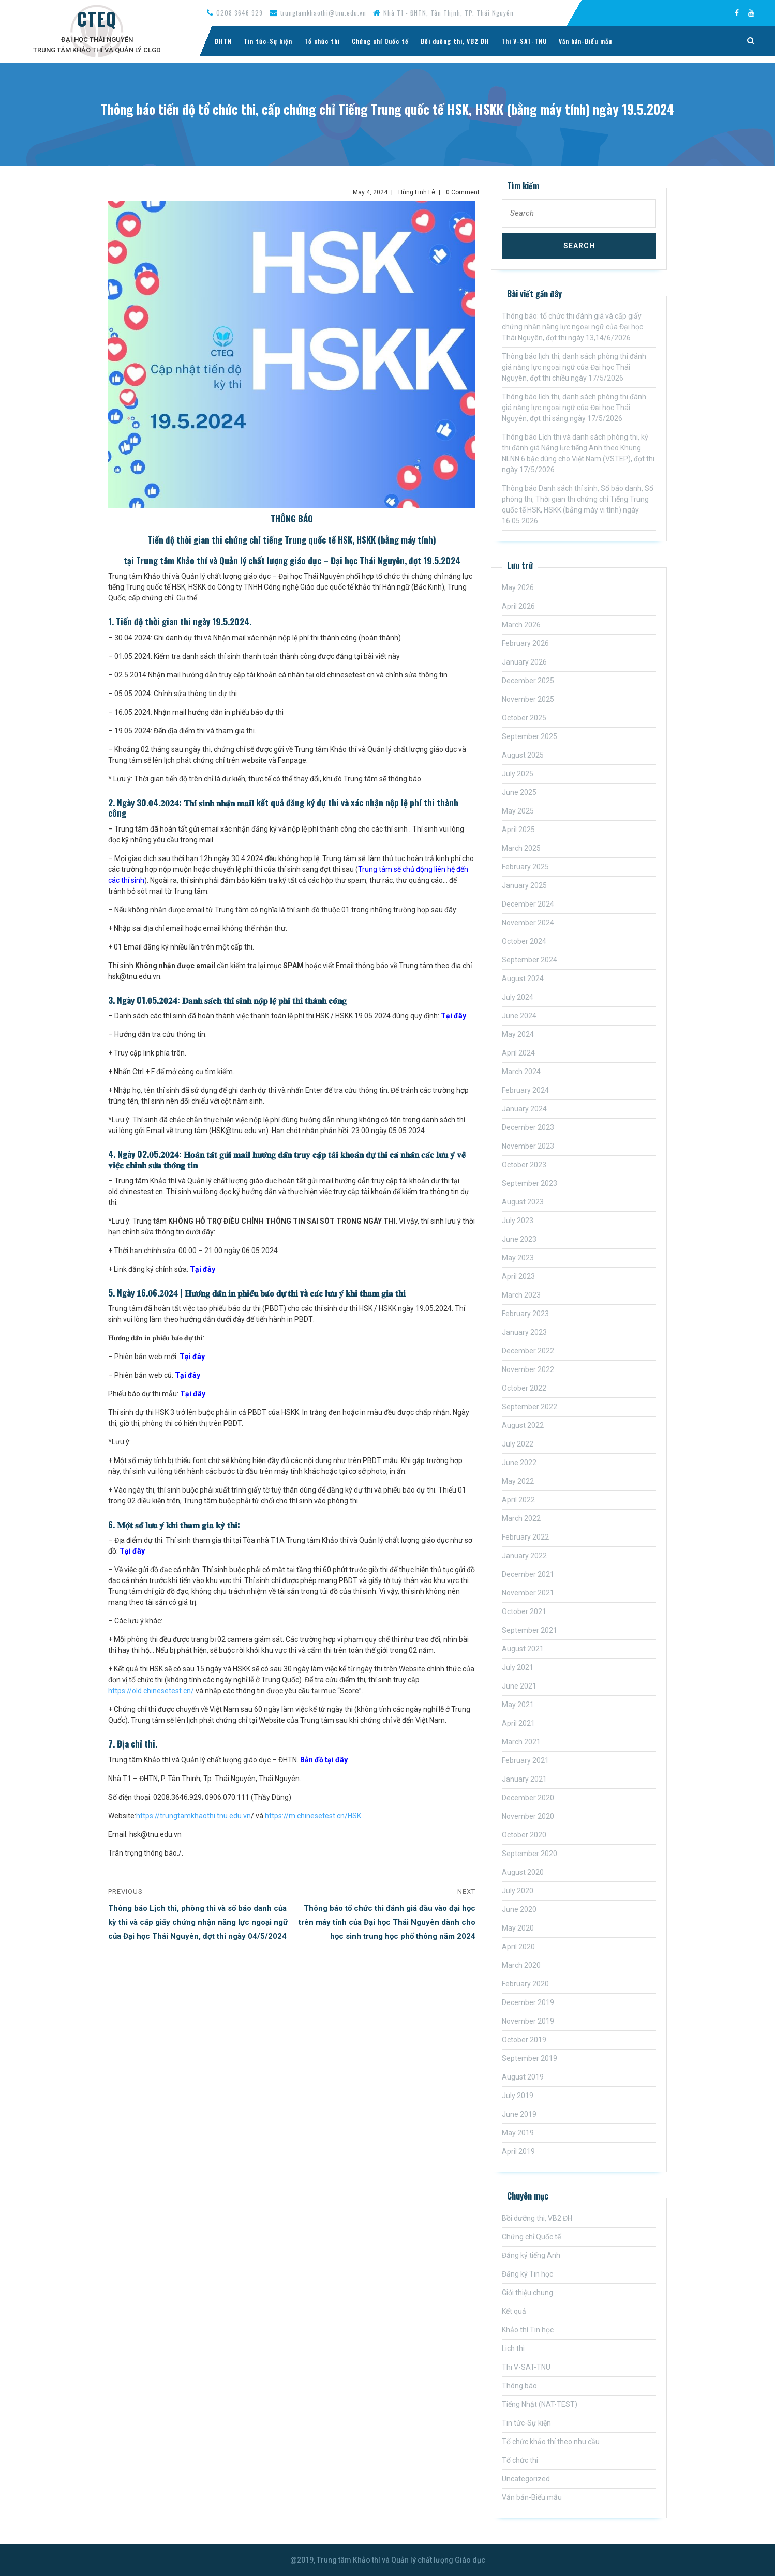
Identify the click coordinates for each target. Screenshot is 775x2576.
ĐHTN (223, 41)
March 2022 (521, 1518)
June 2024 (519, 1016)
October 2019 (524, 2040)
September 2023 (529, 1183)
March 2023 (521, 1295)
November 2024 (528, 922)
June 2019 (519, 2114)
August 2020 (523, 1872)
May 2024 (518, 1034)
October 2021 (524, 1611)
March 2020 (521, 1965)
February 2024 (525, 1090)
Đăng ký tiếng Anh (531, 2255)
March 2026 (521, 625)
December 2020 (528, 1798)
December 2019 (528, 2002)
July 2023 (517, 1220)
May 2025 (518, 811)
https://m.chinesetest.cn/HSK (313, 1816)
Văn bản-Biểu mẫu (585, 41)
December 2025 (528, 680)
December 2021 (528, 1574)
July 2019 (517, 2095)
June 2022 (519, 1462)
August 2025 (523, 755)
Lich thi (513, 2348)
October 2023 (524, 1165)
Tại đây (453, 1016)
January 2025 (524, 885)
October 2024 (524, 941)
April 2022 (518, 1500)
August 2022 (523, 1425)
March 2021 (521, 1742)
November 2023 (528, 1146)
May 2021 (518, 1704)
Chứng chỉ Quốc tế (380, 41)
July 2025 (517, 774)
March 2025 (521, 848)
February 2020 (525, 1984)
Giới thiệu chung (527, 2292)
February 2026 (525, 643)
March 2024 (521, 1071)
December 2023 (528, 1127)
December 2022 (528, 1351)
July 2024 (517, 997)
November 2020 (528, 1816)
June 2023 (519, 1239)
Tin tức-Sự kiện (268, 41)
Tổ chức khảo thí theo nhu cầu (551, 2441)
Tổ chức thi (322, 41)
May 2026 (518, 587)
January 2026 (524, 662)
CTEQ (97, 18)
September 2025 (529, 736)
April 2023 (518, 1276)
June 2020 (519, 1909)
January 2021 (524, 1779)
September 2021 (529, 1630)
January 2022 (524, 1555)
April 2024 (518, 1053)
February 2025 (525, 867)
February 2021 (525, 1760)
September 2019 (529, 2058)
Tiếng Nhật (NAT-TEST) (539, 2404)
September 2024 (529, 960)
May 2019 (518, 2133)
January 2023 (524, 1332)
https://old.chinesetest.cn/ (151, 1690)
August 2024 (523, 978)
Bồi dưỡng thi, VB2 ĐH (455, 41)
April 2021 (518, 1723)
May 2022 (518, 1481)
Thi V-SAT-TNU (524, 41)
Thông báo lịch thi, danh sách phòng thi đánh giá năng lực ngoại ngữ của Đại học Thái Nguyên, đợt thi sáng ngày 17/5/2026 (574, 408)
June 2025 (519, 792)
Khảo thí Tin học (528, 2330)
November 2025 (528, 699)
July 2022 (517, 1444)
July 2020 (517, 1891)
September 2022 (529, 1407)
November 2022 (528, 1369)
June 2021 (519, 1686)
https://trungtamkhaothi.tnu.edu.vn (193, 1816)
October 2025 (524, 718)
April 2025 (518, 829)
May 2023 (518, 1258)
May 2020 (518, 1928)
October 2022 (524, 1388)
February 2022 (525, 1537)
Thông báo (519, 2386)
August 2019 (523, 2077)
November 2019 (528, 2021)
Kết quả (514, 2311)
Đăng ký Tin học (527, 2274)
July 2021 (517, 1667)
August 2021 (523, 1649)
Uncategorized (526, 2479)
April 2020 (518, 1946)
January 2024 (524, 1109)
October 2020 (524, 1835)
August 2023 (523, 1202)
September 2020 (529, 1853)
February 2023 (525, 1313)
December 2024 (528, 904)
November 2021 (528, 1593)
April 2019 (518, 2151)
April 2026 (518, 606)
